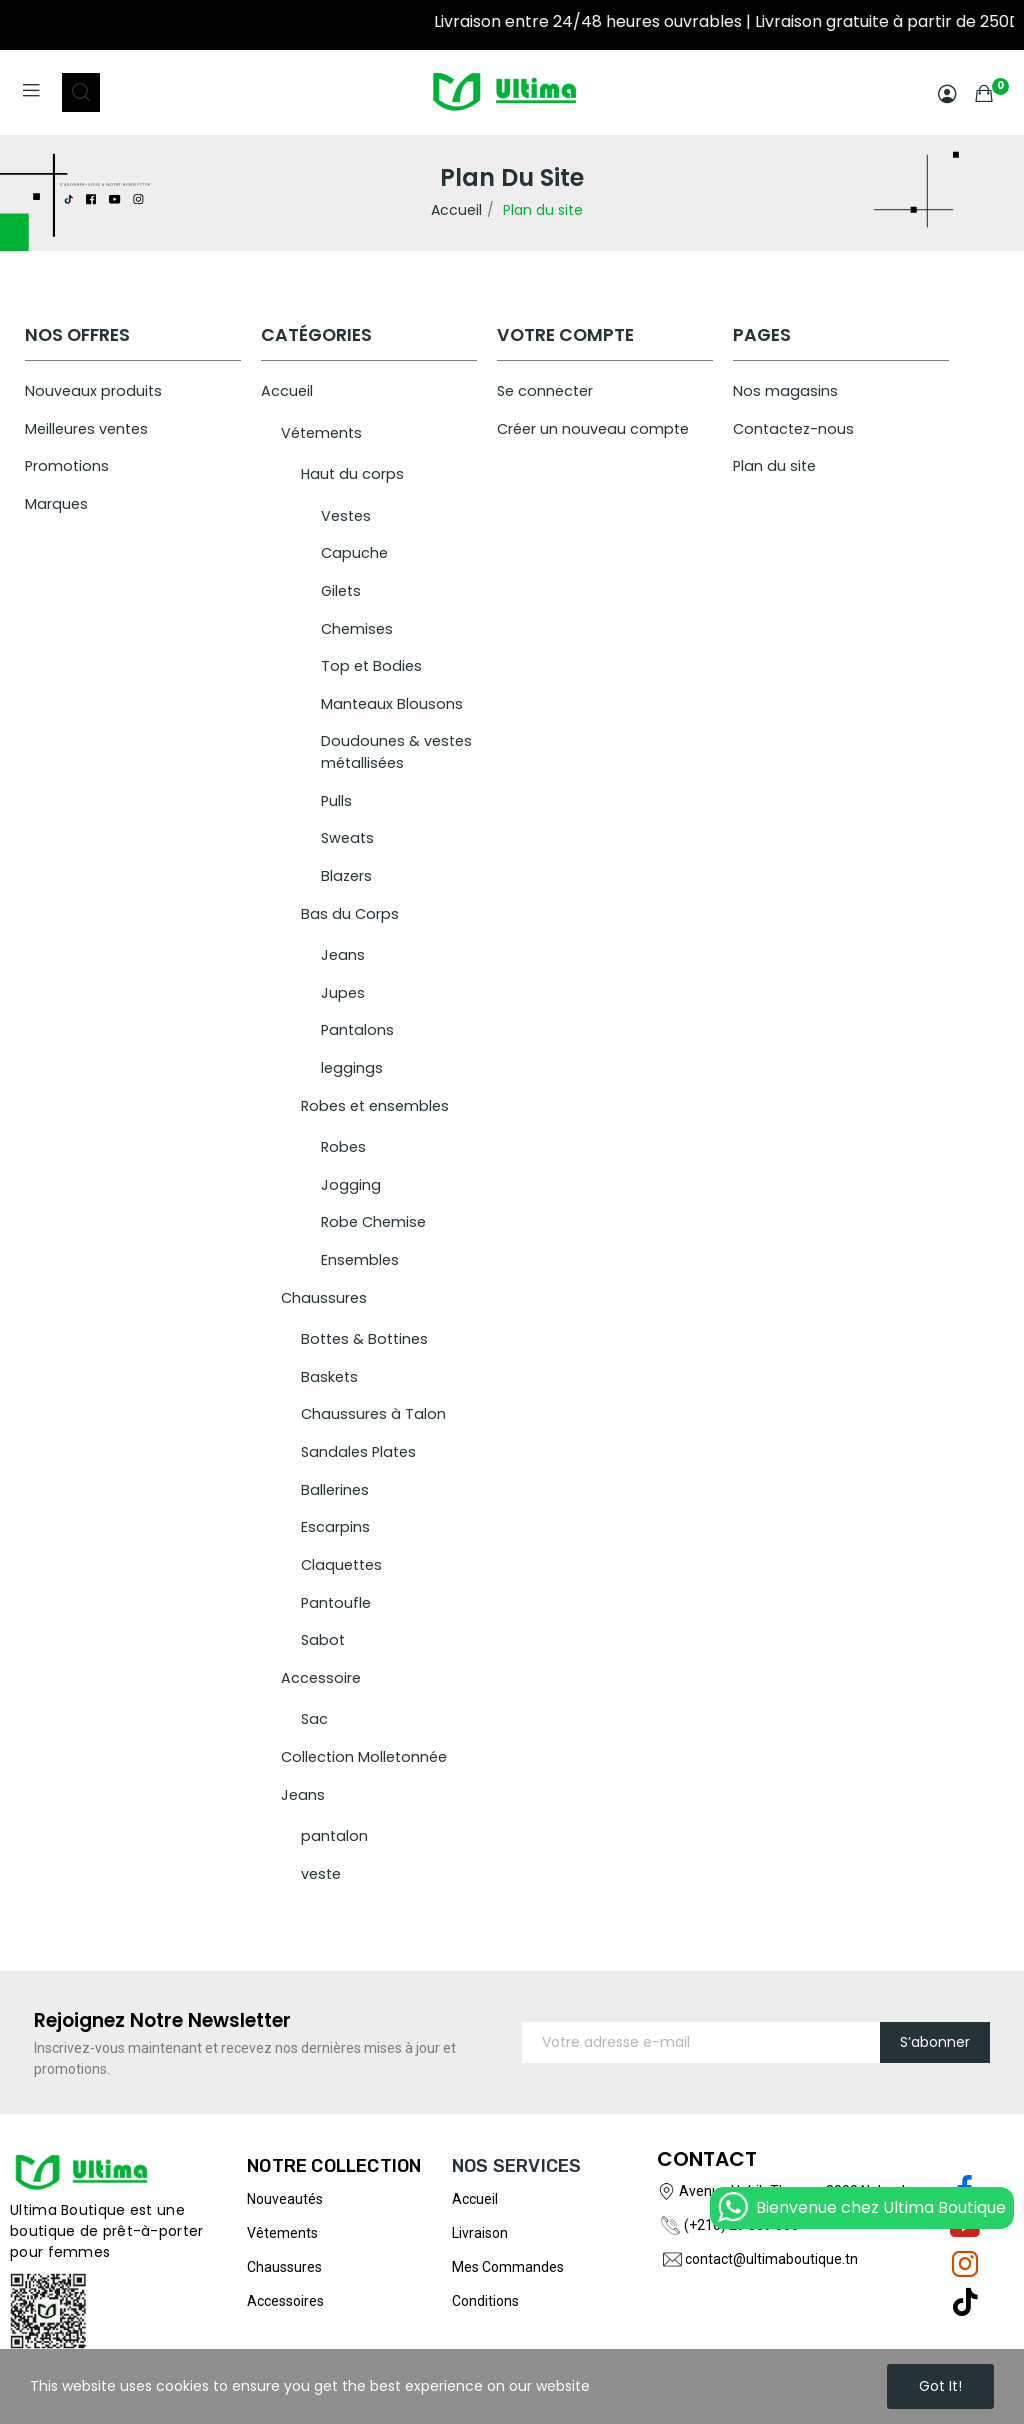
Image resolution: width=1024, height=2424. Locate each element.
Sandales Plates (358, 1452)
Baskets (329, 1377)
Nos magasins (785, 391)
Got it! (940, 2386)
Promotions (67, 466)
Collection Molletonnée (364, 1757)
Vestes (346, 516)
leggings (352, 1068)
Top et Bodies (371, 666)
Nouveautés (285, 2199)
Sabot (323, 1640)
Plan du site (774, 466)
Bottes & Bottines (364, 1339)
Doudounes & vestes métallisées (396, 752)
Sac (314, 1719)
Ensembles (360, 1260)
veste (321, 1874)
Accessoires (285, 2301)
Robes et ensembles (375, 1106)
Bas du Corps (350, 914)
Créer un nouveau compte (593, 429)
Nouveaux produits (93, 391)
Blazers (346, 876)
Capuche (354, 553)
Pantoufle (336, 1603)
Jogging (351, 1185)
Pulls (336, 801)
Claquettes (341, 1565)
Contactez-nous (793, 429)
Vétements (321, 433)
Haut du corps (352, 474)
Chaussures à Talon (373, 1414)
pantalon (334, 1836)
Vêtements (282, 2233)
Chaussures (324, 1298)
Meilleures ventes (86, 429)
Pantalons (357, 1030)
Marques (56, 504)
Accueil (287, 391)
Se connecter (545, 391)
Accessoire (321, 1678)
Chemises (357, 629)
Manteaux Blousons (392, 704)
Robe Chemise (373, 1222)
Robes (343, 1147)
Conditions (485, 2301)
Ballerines (335, 1490)
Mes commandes (508, 2267)
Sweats (347, 838)
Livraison (480, 2233)
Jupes (343, 993)
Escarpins (335, 1527)
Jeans (343, 955)
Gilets (341, 591)
